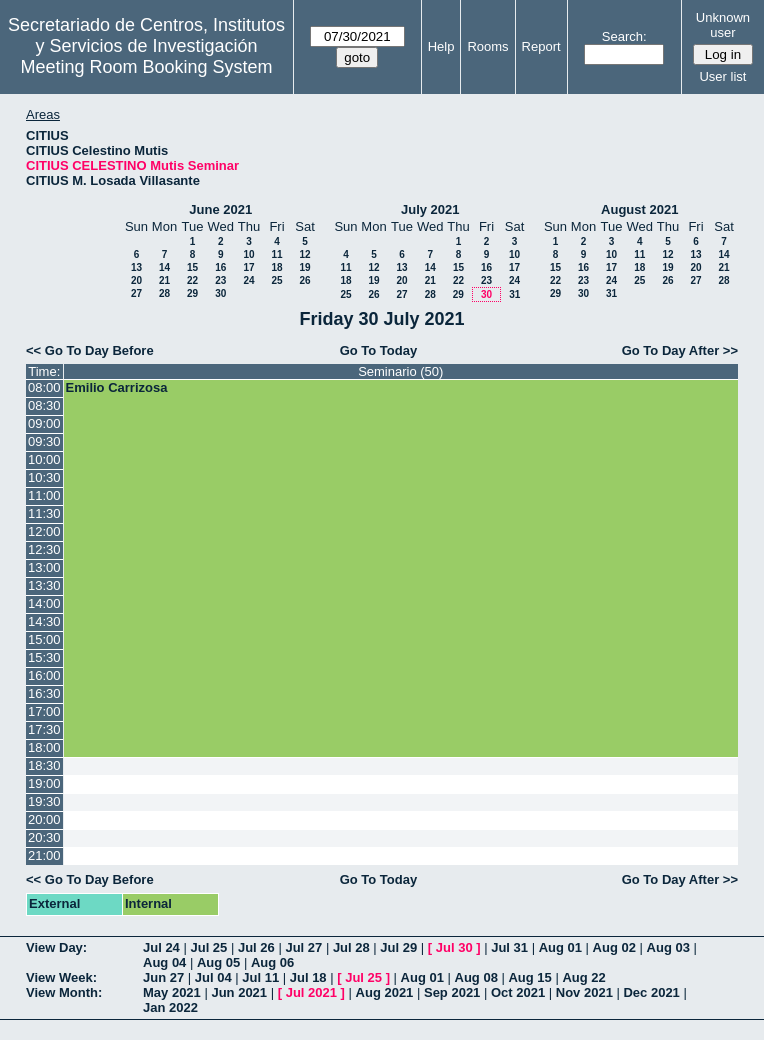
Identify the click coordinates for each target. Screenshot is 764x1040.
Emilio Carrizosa (117, 387)
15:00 (44, 639)
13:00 (44, 567)
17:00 (44, 711)
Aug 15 (529, 977)
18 (276, 267)
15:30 (44, 657)
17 (248, 267)
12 (304, 254)
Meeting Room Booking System (146, 67)
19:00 (44, 783)
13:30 (44, 585)
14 (164, 267)
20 (136, 280)
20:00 (44, 819)
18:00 (44, 747)
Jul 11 (260, 977)
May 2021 (172, 992)
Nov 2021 (584, 992)
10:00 (44, 459)
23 (220, 280)
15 (192, 267)
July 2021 (430, 209)
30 (220, 293)
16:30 (44, 693)
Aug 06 (272, 962)
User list (722, 76)
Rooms (487, 46)
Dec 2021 (651, 992)
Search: (624, 36)
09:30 (44, 441)
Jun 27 (163, 977)
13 (136, 267)
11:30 (44, 513)
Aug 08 (476, 977)
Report (541, 46)
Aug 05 (218, 962)
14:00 (44, 603)
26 (304, 280)
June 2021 (220, 209)
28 (164, 293)
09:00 (44, 423)
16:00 (44, 675)
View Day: (56, 947)
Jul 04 (213, 977)
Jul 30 (454, 947)
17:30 (44, 729)
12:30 (44, 549)
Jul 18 (308, 977)
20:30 (44, 837)
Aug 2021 (385, 992)
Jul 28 (351, 947)
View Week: (61, 977)
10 (248, 254)
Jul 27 (303, 947)
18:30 (44, 765)
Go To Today (379, 350)
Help (441, 46)
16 (220, 267)
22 (192, 280)
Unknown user (723, 25)
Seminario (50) (400, 371)
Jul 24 (161, 947)
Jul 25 (208, 947)
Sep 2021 (452, 992)
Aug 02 (614, 947)
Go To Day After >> (680, 350)
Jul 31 (509, 947)
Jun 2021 (239, 992)
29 (192, 293)
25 (276, 280)
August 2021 (639, 209)
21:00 (44, 855)
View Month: (64, 992)
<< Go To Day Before (90, 350)
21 (164, 280)
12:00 (44, 531)
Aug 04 (164, 962)
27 (136, 293)
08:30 (44, 405)
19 (304, 267)
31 (514, 294)
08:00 (44, 387)
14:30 (44, 621)
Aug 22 (583, 977)
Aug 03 (668, 947)
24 (248, 280)
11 (276, 254)
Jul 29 (398, 947)
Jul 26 (256, 947)
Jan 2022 (170, 1007)
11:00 (44, 495)
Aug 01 (560, 947)
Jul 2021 (311, 992)
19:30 (44, 801)
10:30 (44, 477)
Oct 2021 (518, 992)
